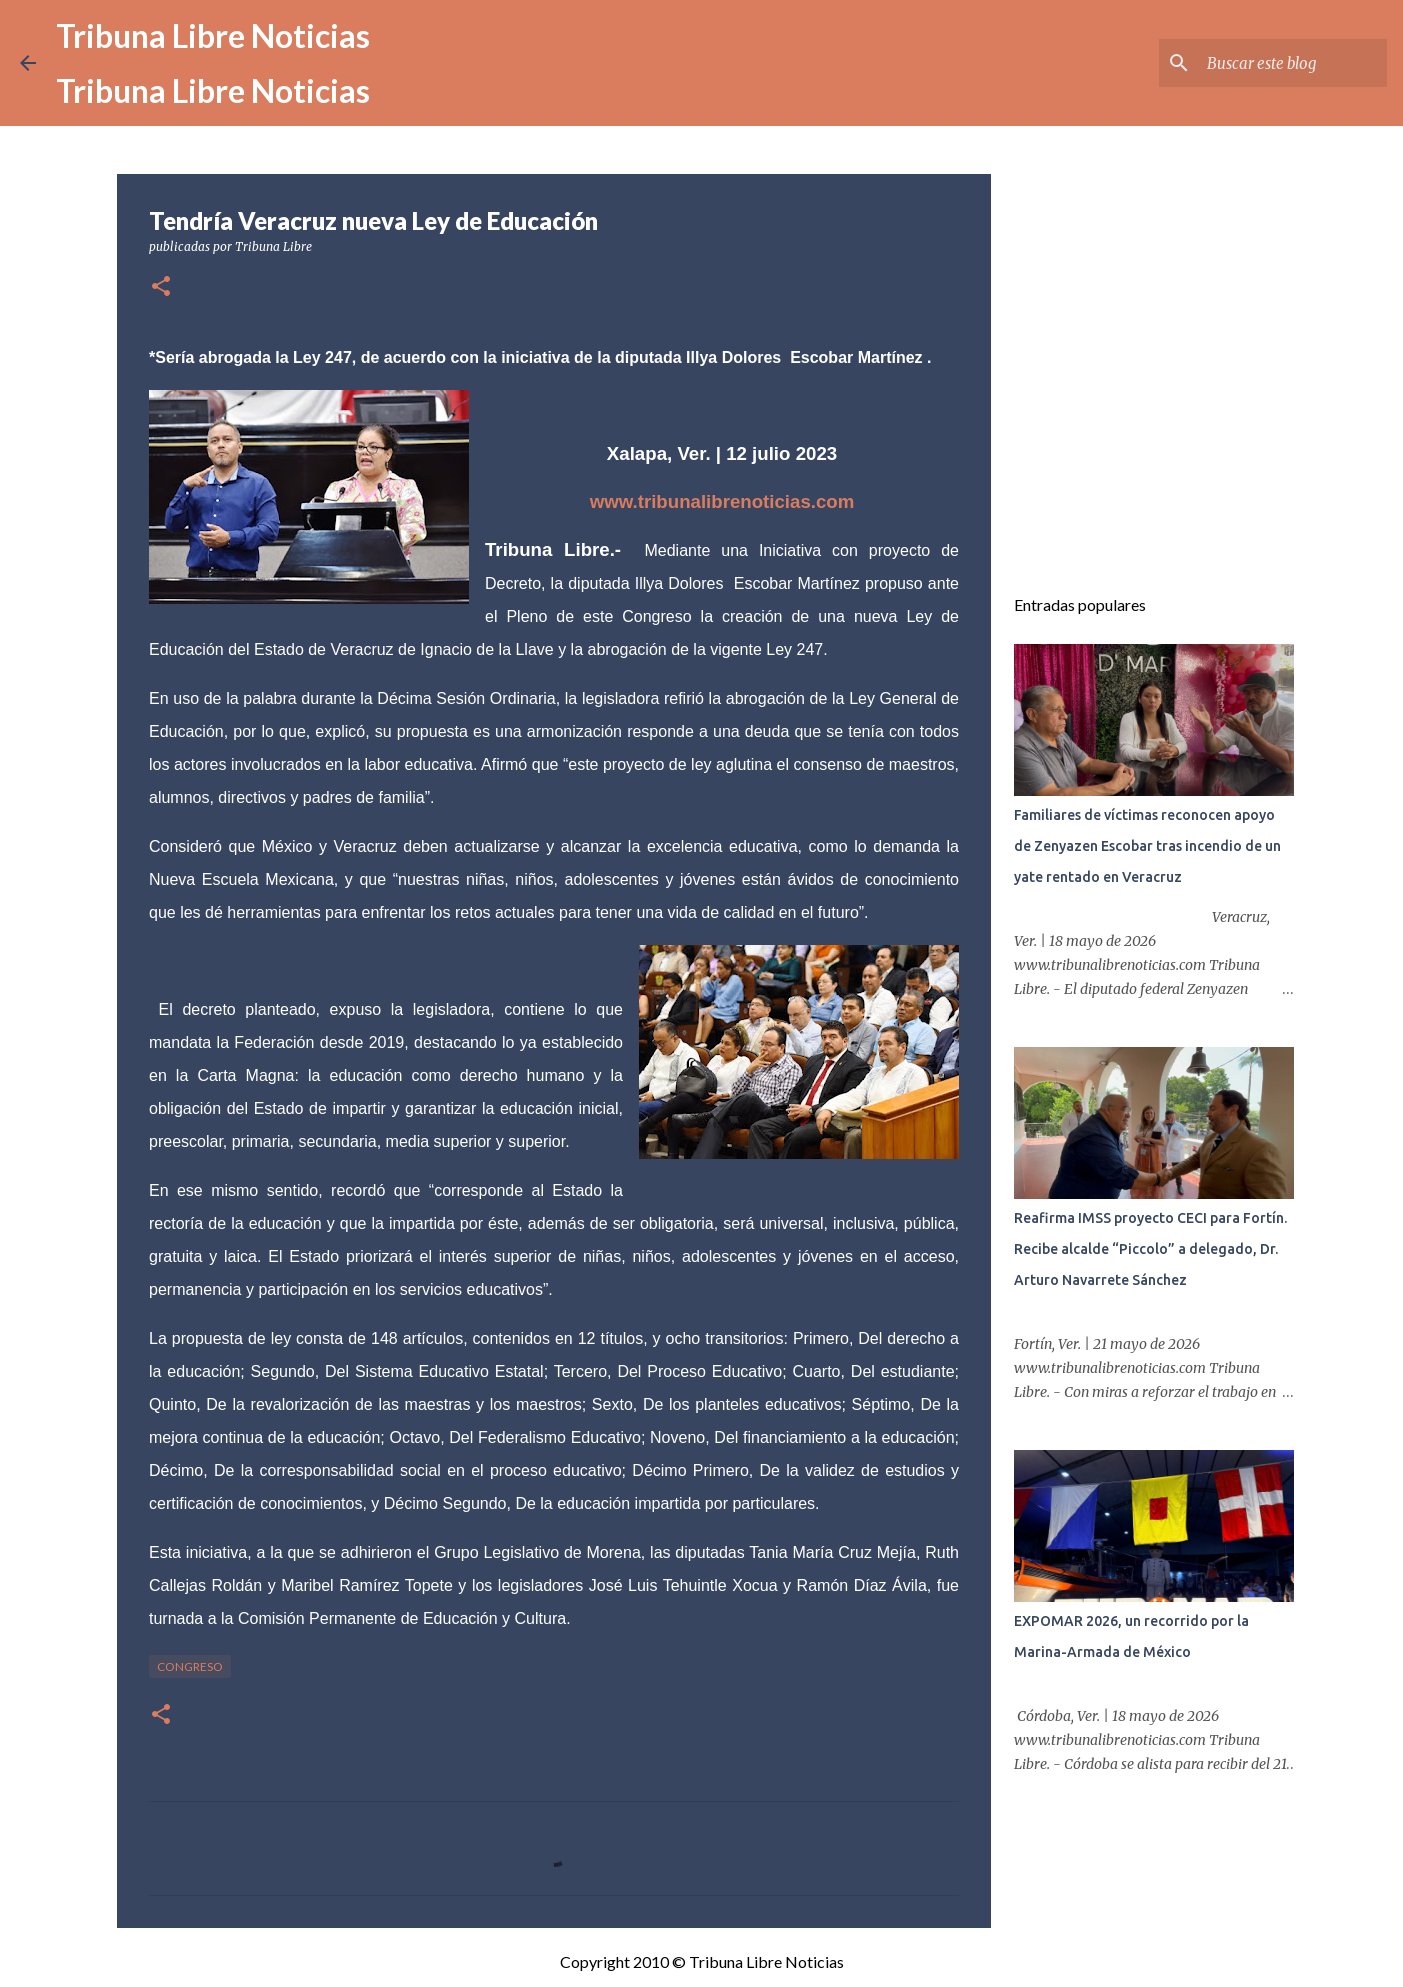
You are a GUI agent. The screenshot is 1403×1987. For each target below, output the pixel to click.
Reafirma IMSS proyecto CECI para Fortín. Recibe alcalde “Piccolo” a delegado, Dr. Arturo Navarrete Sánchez (1150, 1249)
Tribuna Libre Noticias (213, 35)
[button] (161, 287)
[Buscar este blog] (1282, 63)
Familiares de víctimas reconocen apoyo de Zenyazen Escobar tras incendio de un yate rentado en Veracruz (1147, 846)
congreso (190, 1666)
